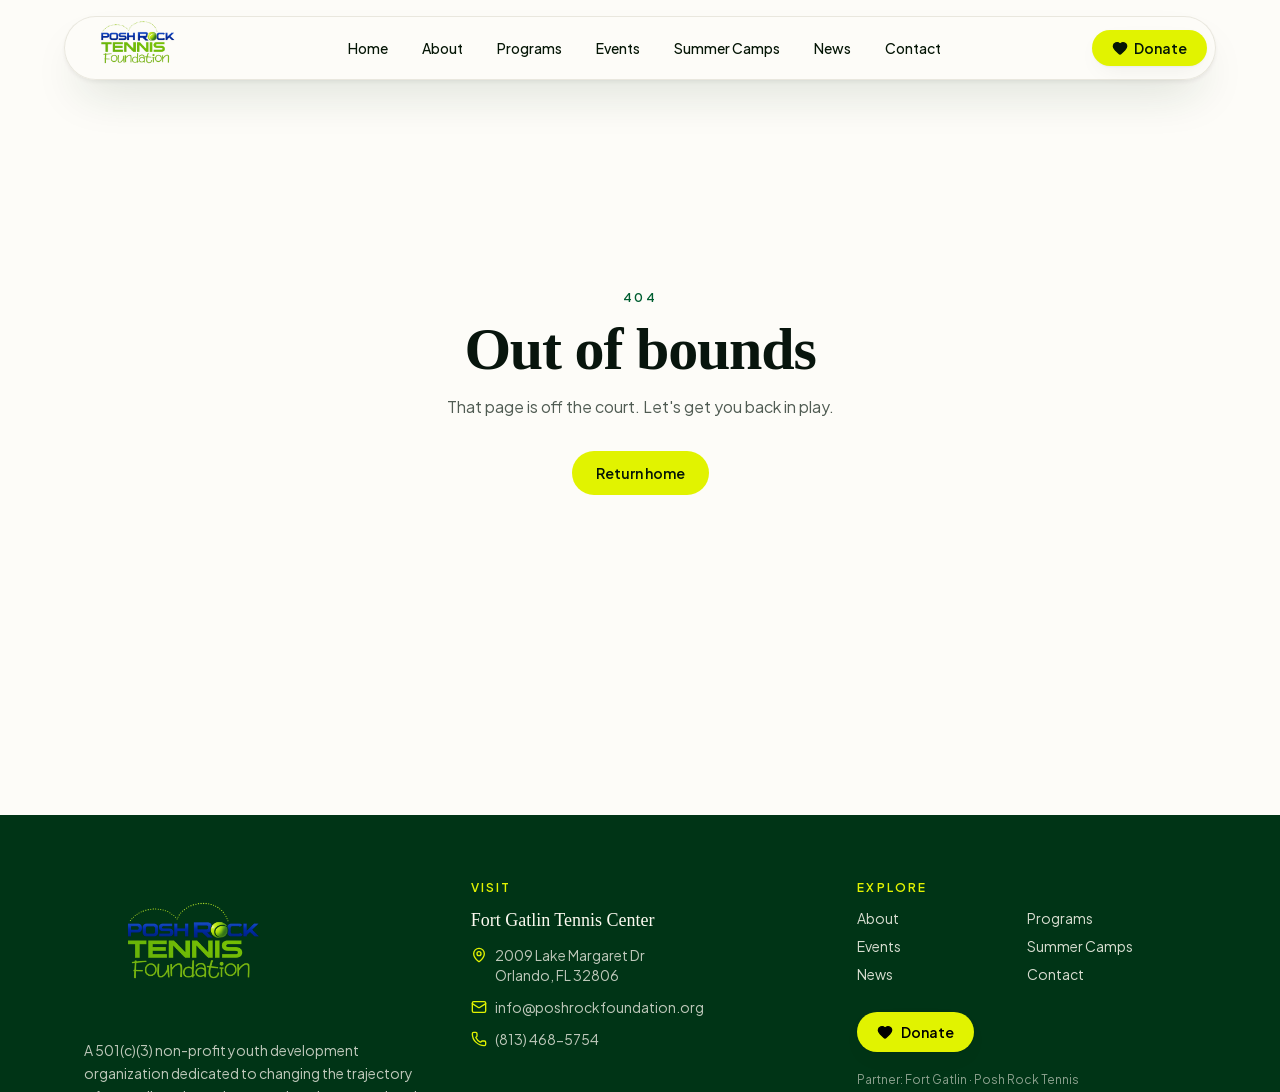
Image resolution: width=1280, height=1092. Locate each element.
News (832, 48)
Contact (913, 48)
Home (368, 48)
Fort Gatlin (936, 1079)
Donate (1149, 48)
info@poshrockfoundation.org (599, 1007)
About (442, 48)
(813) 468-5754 (547, 1039)
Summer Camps (727, 48)
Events (618, 48)
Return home (640, 473)
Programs (529, 48)
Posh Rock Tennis (1026, 1079)
